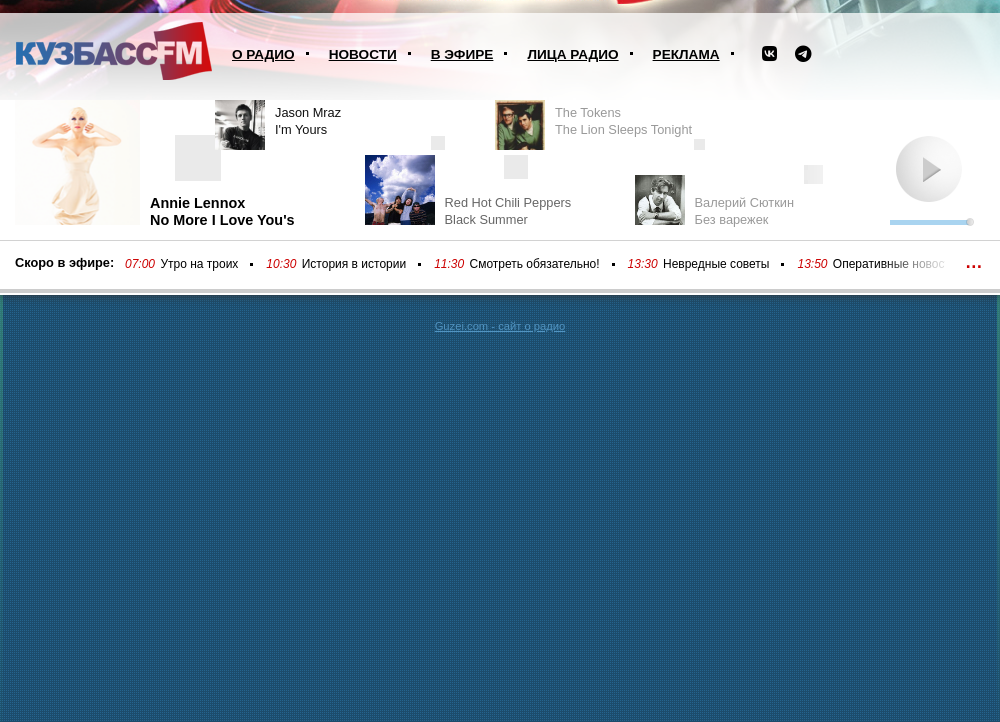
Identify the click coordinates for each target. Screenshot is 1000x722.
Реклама (686, 54)
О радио (263, 54)
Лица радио (572, 54)
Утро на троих (199, 264)
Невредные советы (716, 264)
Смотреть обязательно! (535, 264)
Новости (363, 54)
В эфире (462, 54)
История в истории (354, 264)
